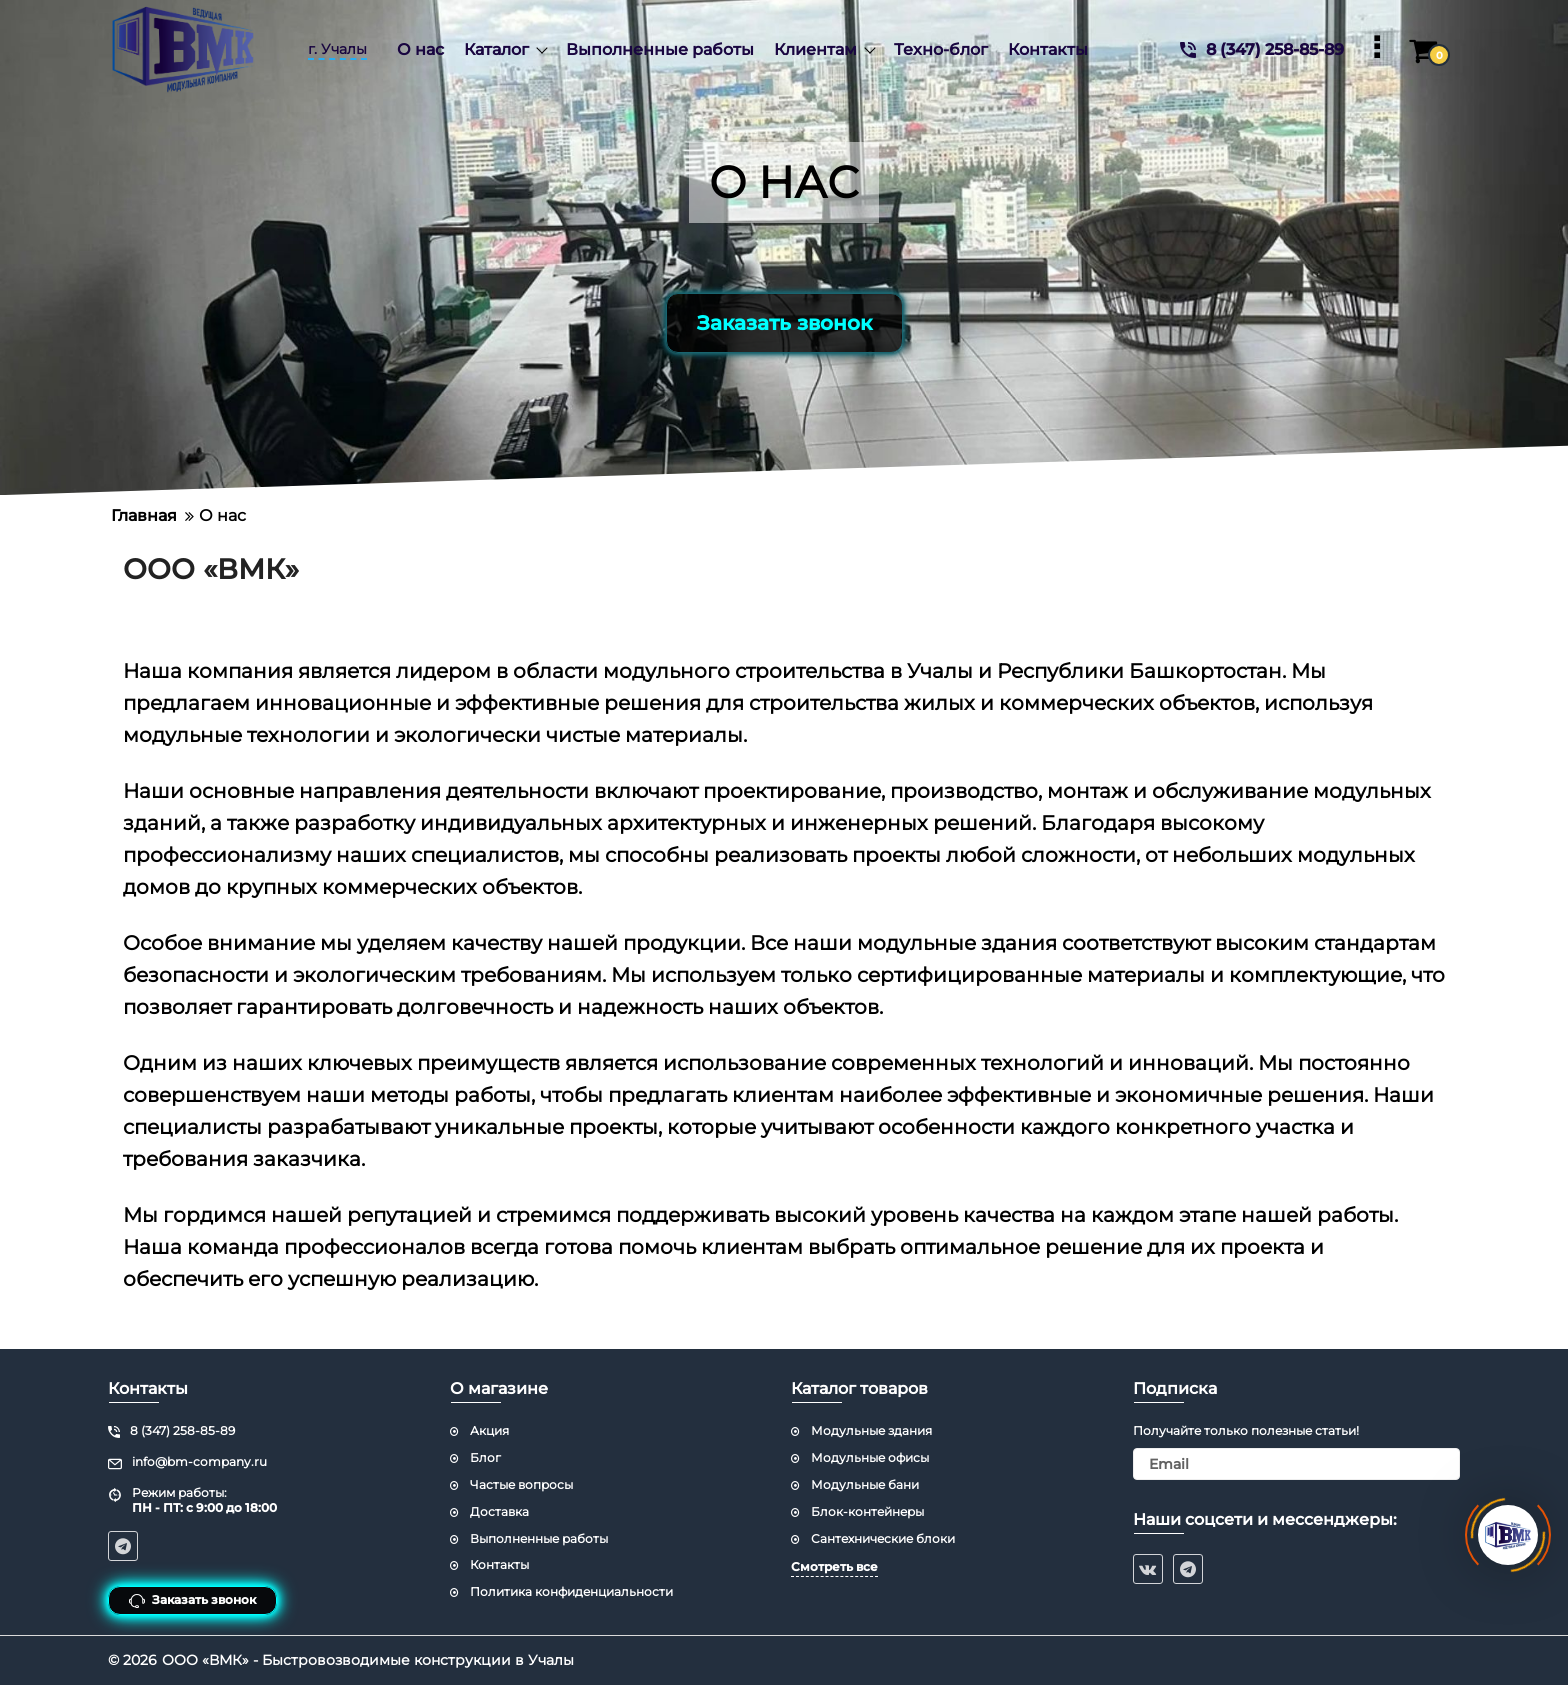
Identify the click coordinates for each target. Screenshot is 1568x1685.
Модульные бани (865, 1484)
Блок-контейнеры (867, 1511)
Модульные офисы (870, 1457)
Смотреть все (834, 1566)
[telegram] (1188, 1569)
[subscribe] (1297, 1464)
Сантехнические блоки (883, 1538)
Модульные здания (871, 1430)
